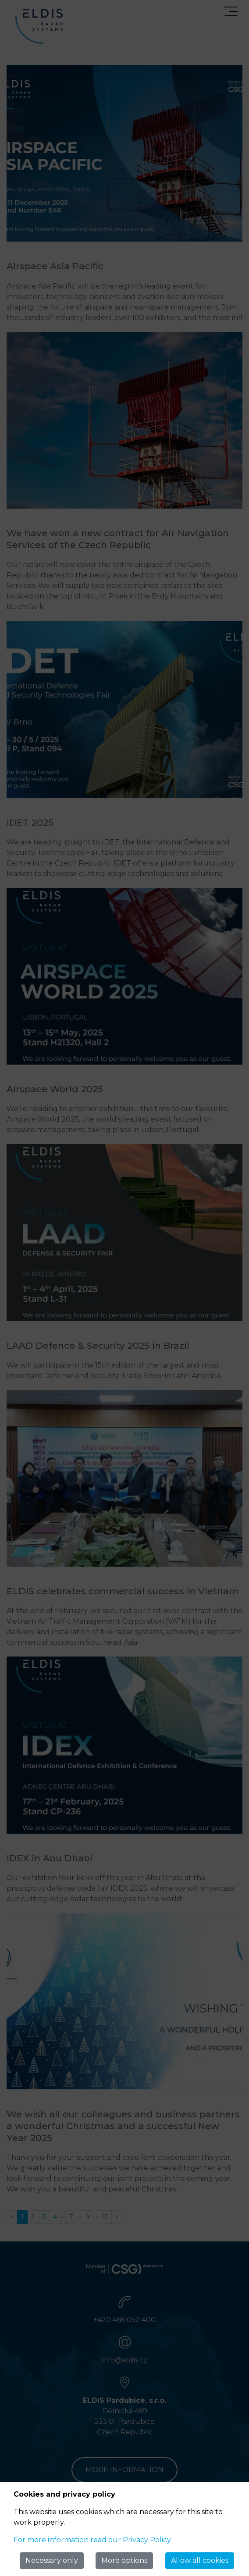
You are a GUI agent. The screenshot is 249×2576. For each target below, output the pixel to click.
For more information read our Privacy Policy (92, 2540)
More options (124, 2560)
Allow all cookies (199, 2560)
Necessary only (51, 2560)
